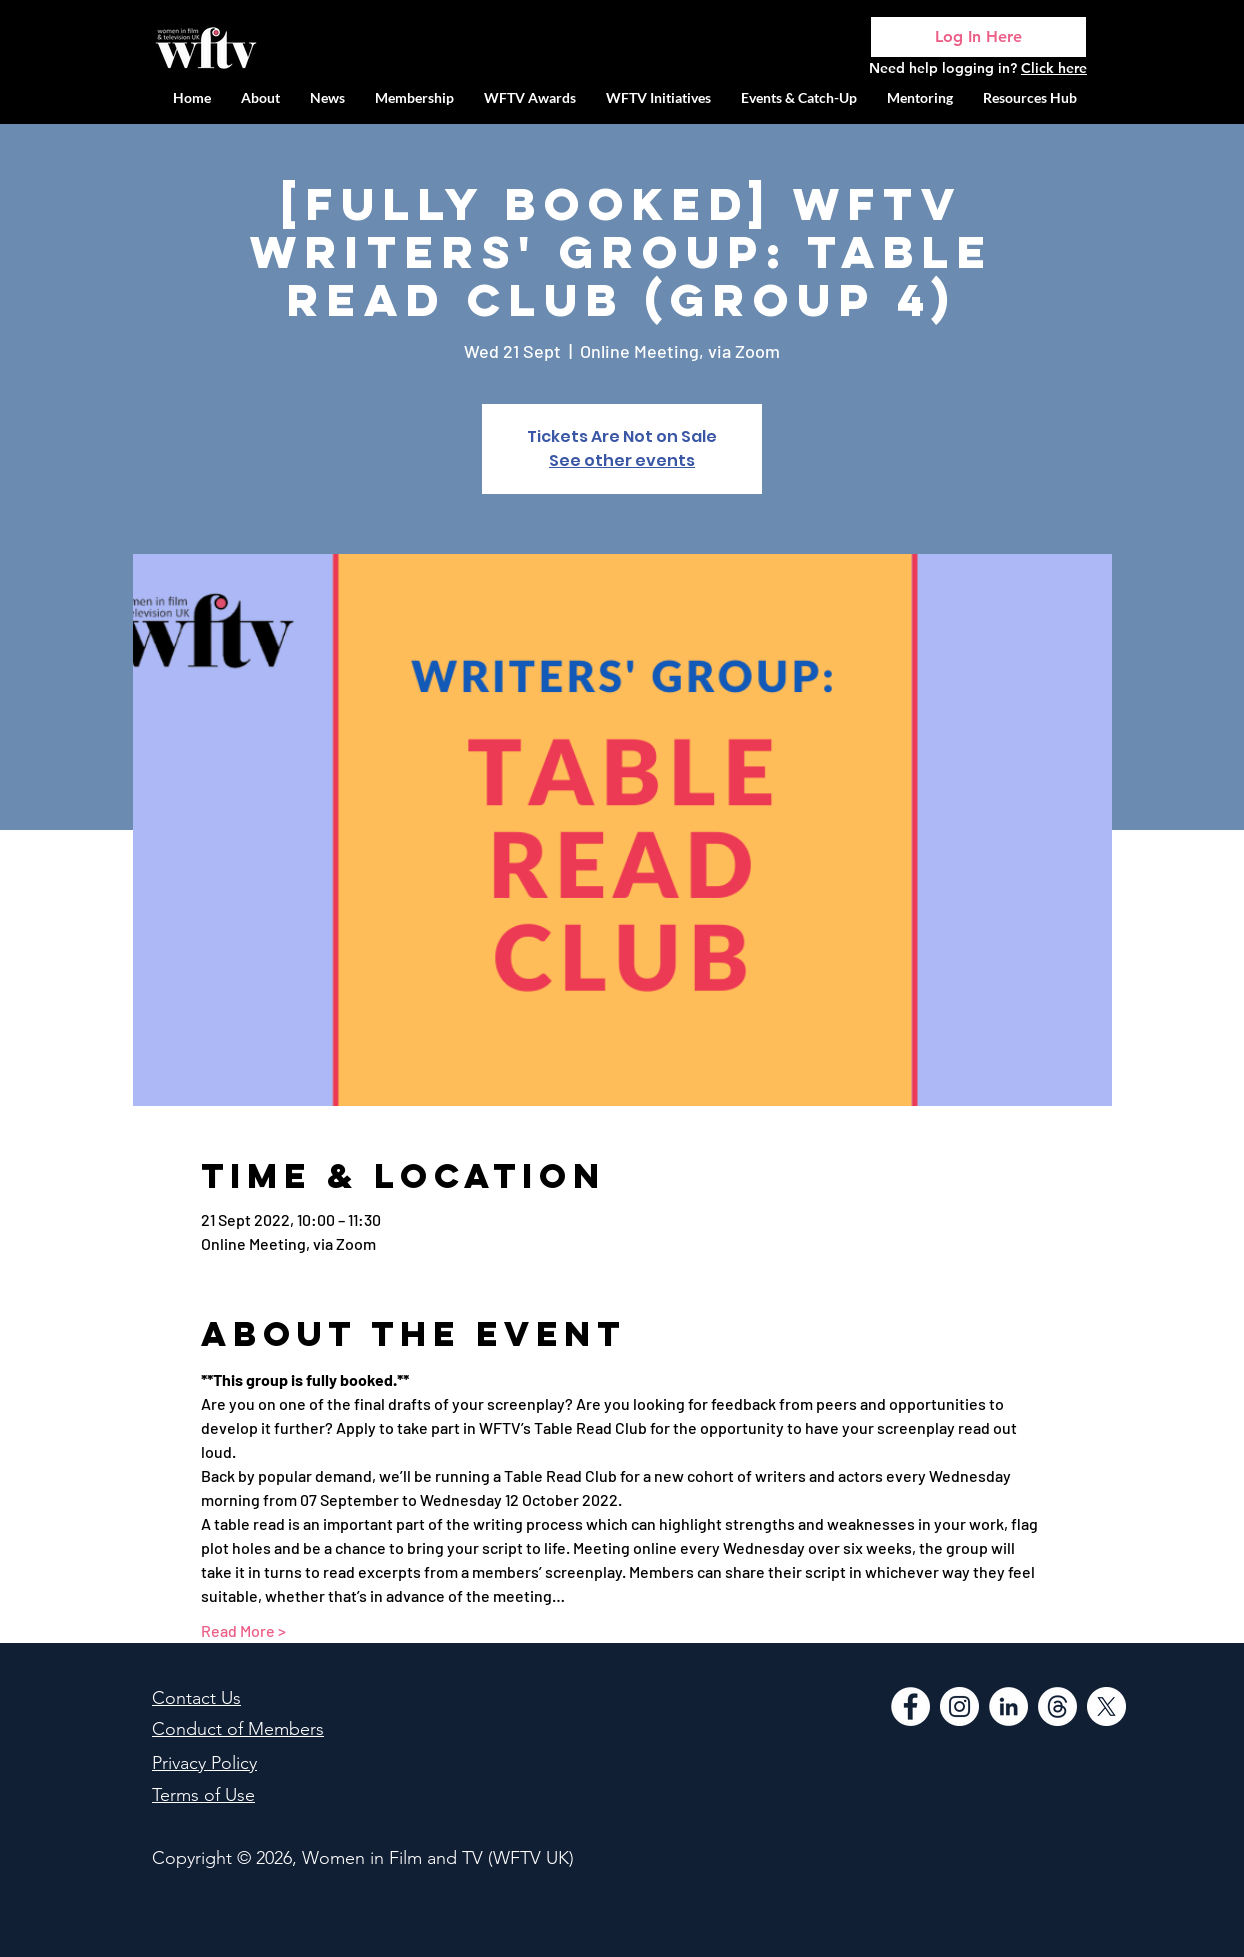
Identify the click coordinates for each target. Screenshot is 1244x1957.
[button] (658, 97)
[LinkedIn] (1008, 1706)
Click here (1054, 68)
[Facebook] (910, 1706)
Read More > (243, 1630)
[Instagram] (959, 1706)
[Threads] (1057, 1706)
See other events (622, 460)
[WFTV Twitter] (1106, 1706)
